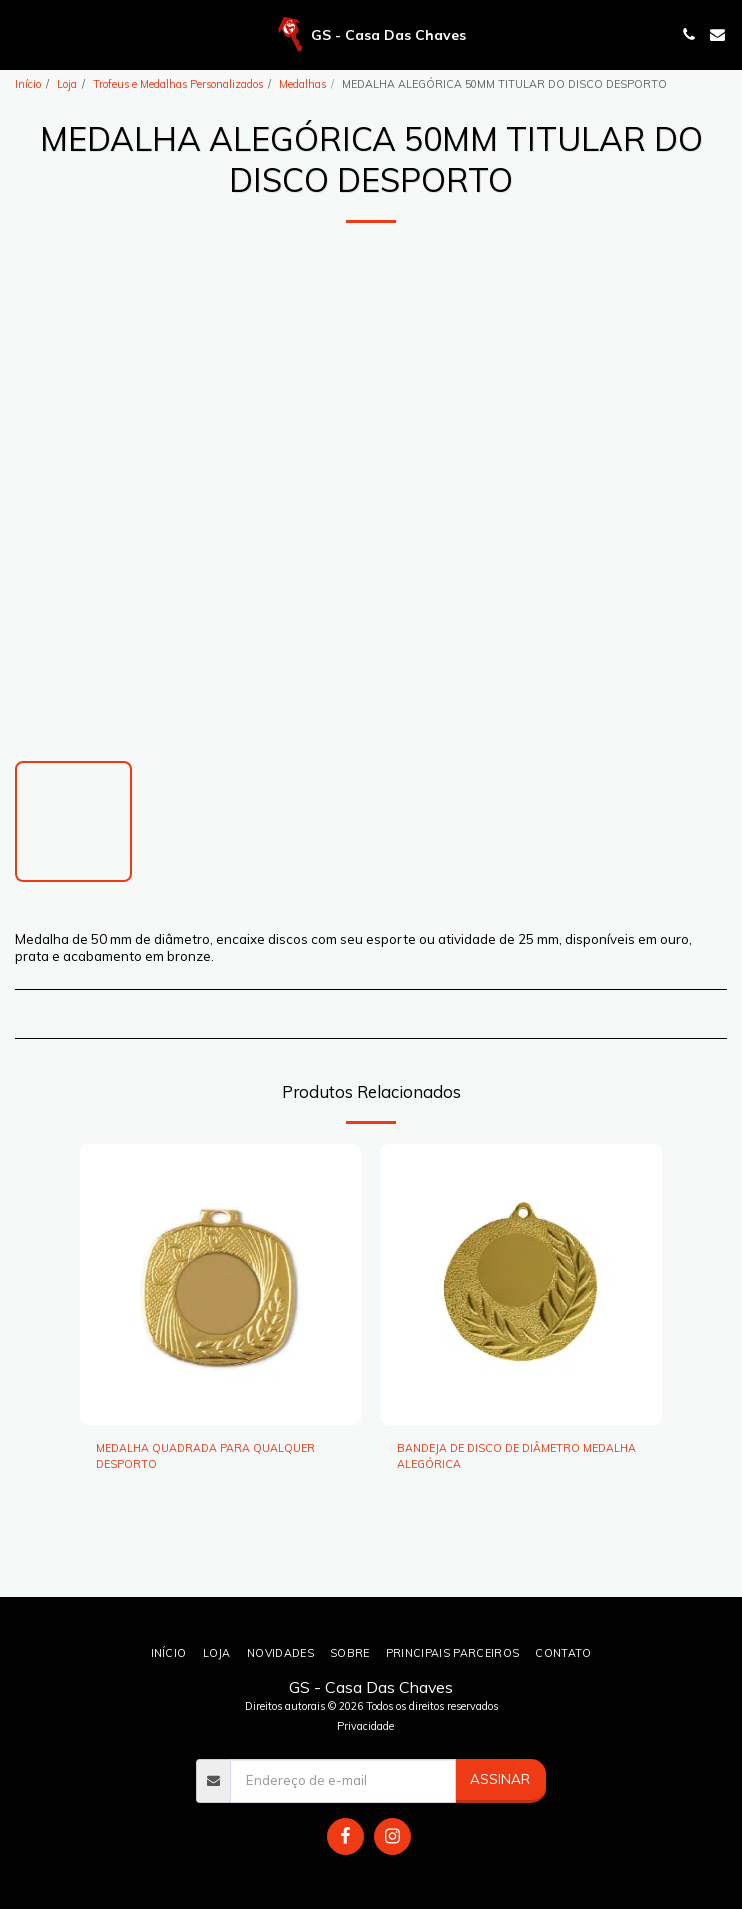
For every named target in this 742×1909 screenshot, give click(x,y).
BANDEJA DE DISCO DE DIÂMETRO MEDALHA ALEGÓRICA (516, 1456)
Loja (67, 84)
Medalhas (302, 84)
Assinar (500, 1779)
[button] (22, 33)
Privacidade (365, 1726)
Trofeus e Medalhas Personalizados (178, 84)
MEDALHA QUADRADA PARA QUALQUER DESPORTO (205, 1456)
